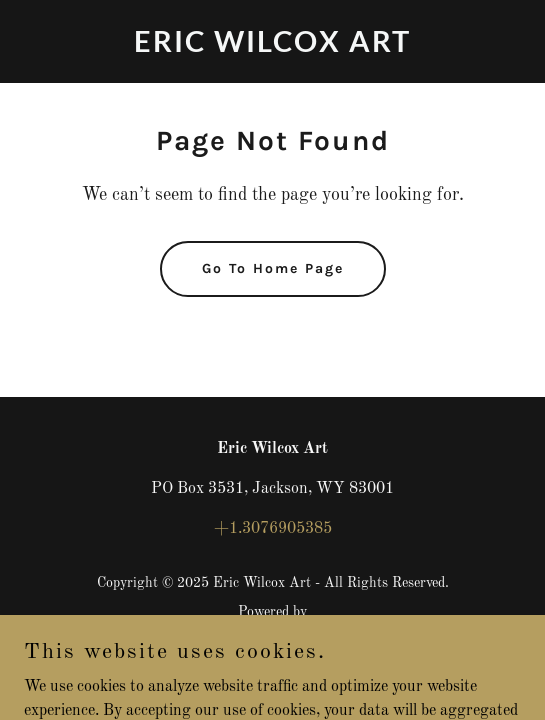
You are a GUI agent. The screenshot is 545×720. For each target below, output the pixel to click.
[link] (272, 48)
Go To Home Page (273, 268)
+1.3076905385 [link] (273, 529)
